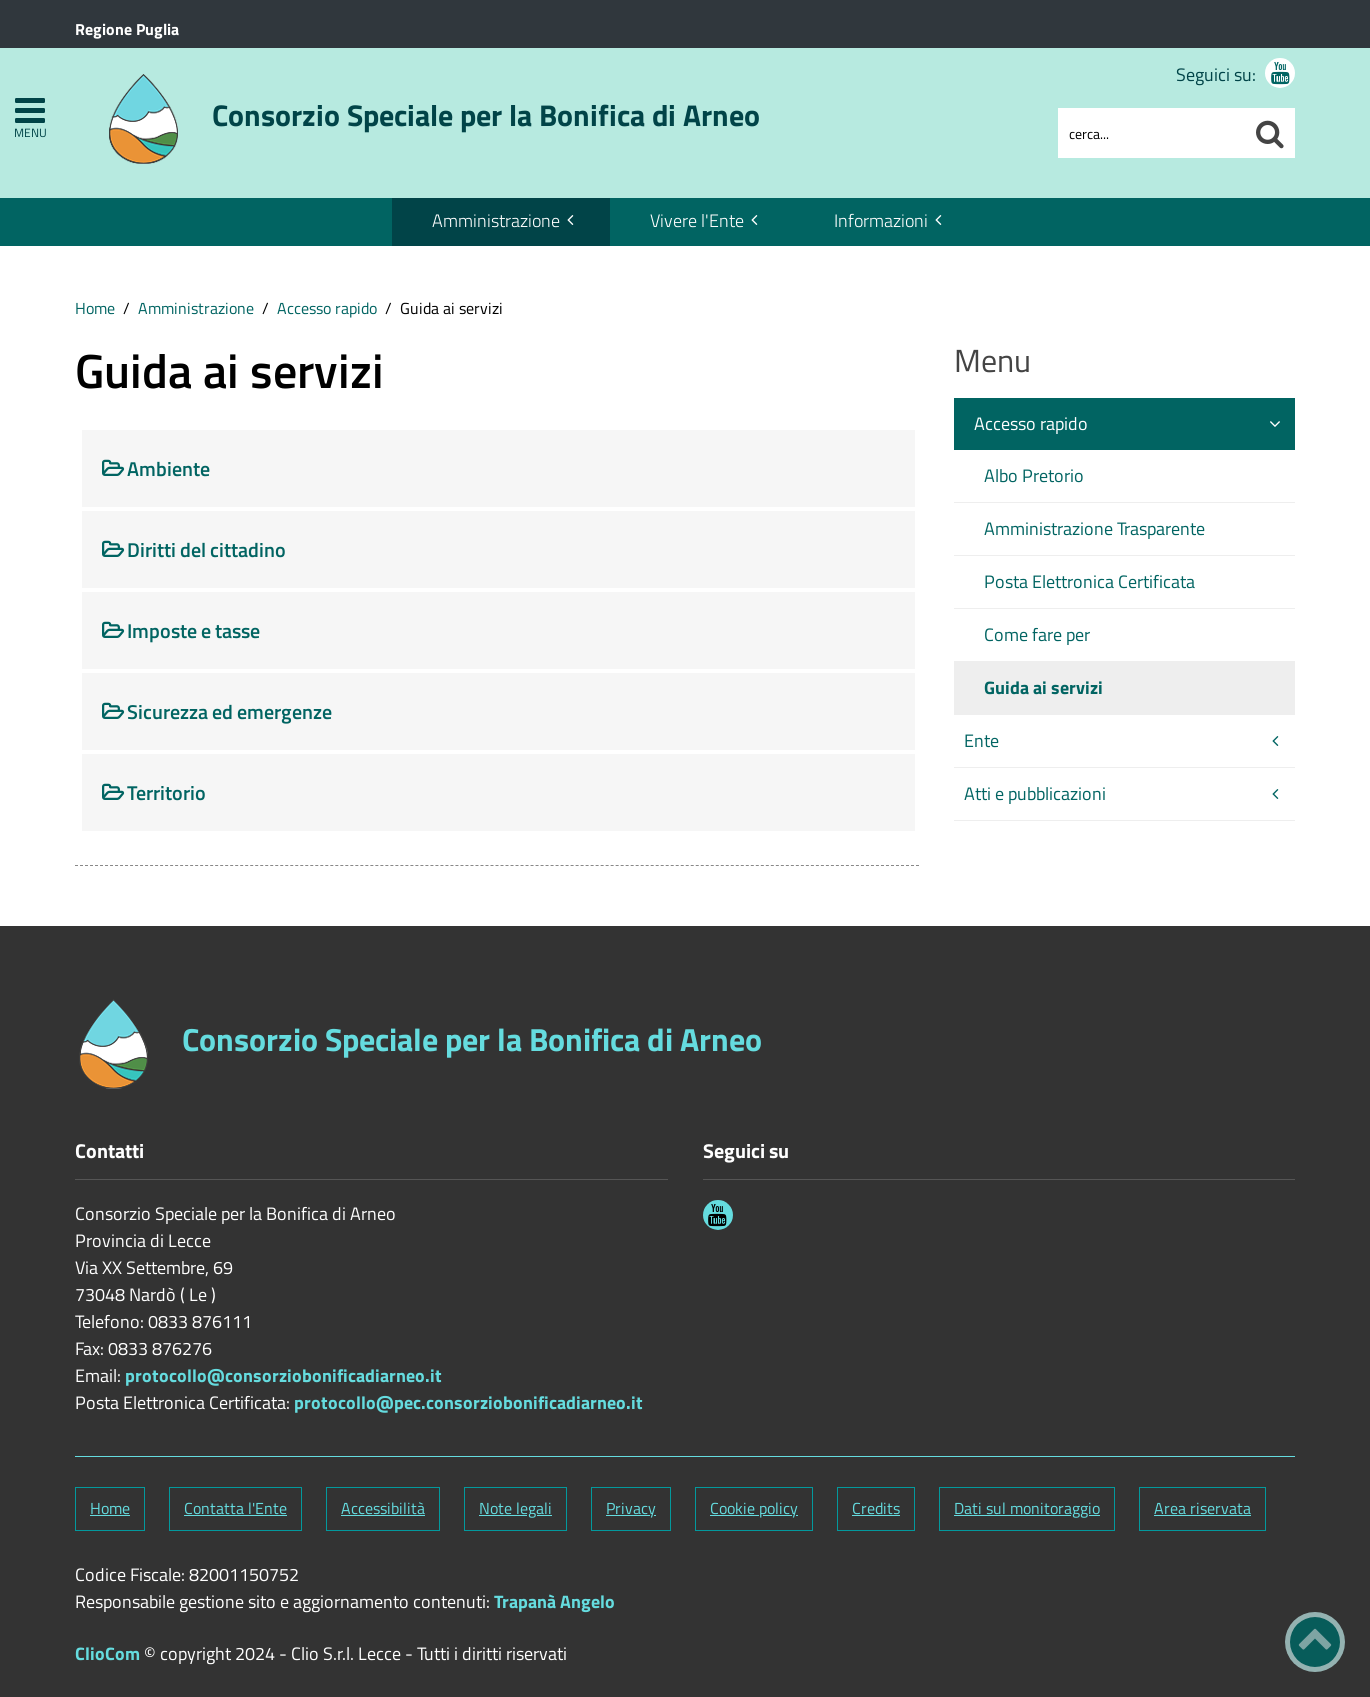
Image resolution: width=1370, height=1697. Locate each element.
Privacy (631, 1508)
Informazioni (881, 220)
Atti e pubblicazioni (1035, 793)
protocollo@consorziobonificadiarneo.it (283, 1375)
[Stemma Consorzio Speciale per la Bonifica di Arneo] (432, 108)
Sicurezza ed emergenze (229, 711)
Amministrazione (496, 220)
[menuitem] (501, 222)
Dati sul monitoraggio (1027, 1508)
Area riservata (1202, 1508)
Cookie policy (754, 1508)
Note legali (515, 1508)
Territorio (166, 792)
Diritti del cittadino (206, 549)
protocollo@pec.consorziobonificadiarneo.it (468, 1402)
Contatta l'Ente (235, 1508)
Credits (876, 1508)
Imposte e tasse (193, 630)
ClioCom (107, 1653)
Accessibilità (383, 1508)
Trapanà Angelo (554, 1601)
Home (95, 308)
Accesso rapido (327, 308)
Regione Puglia (127, 29)
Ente (981, 740)
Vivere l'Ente (697, 220)
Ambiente (168, 468)
